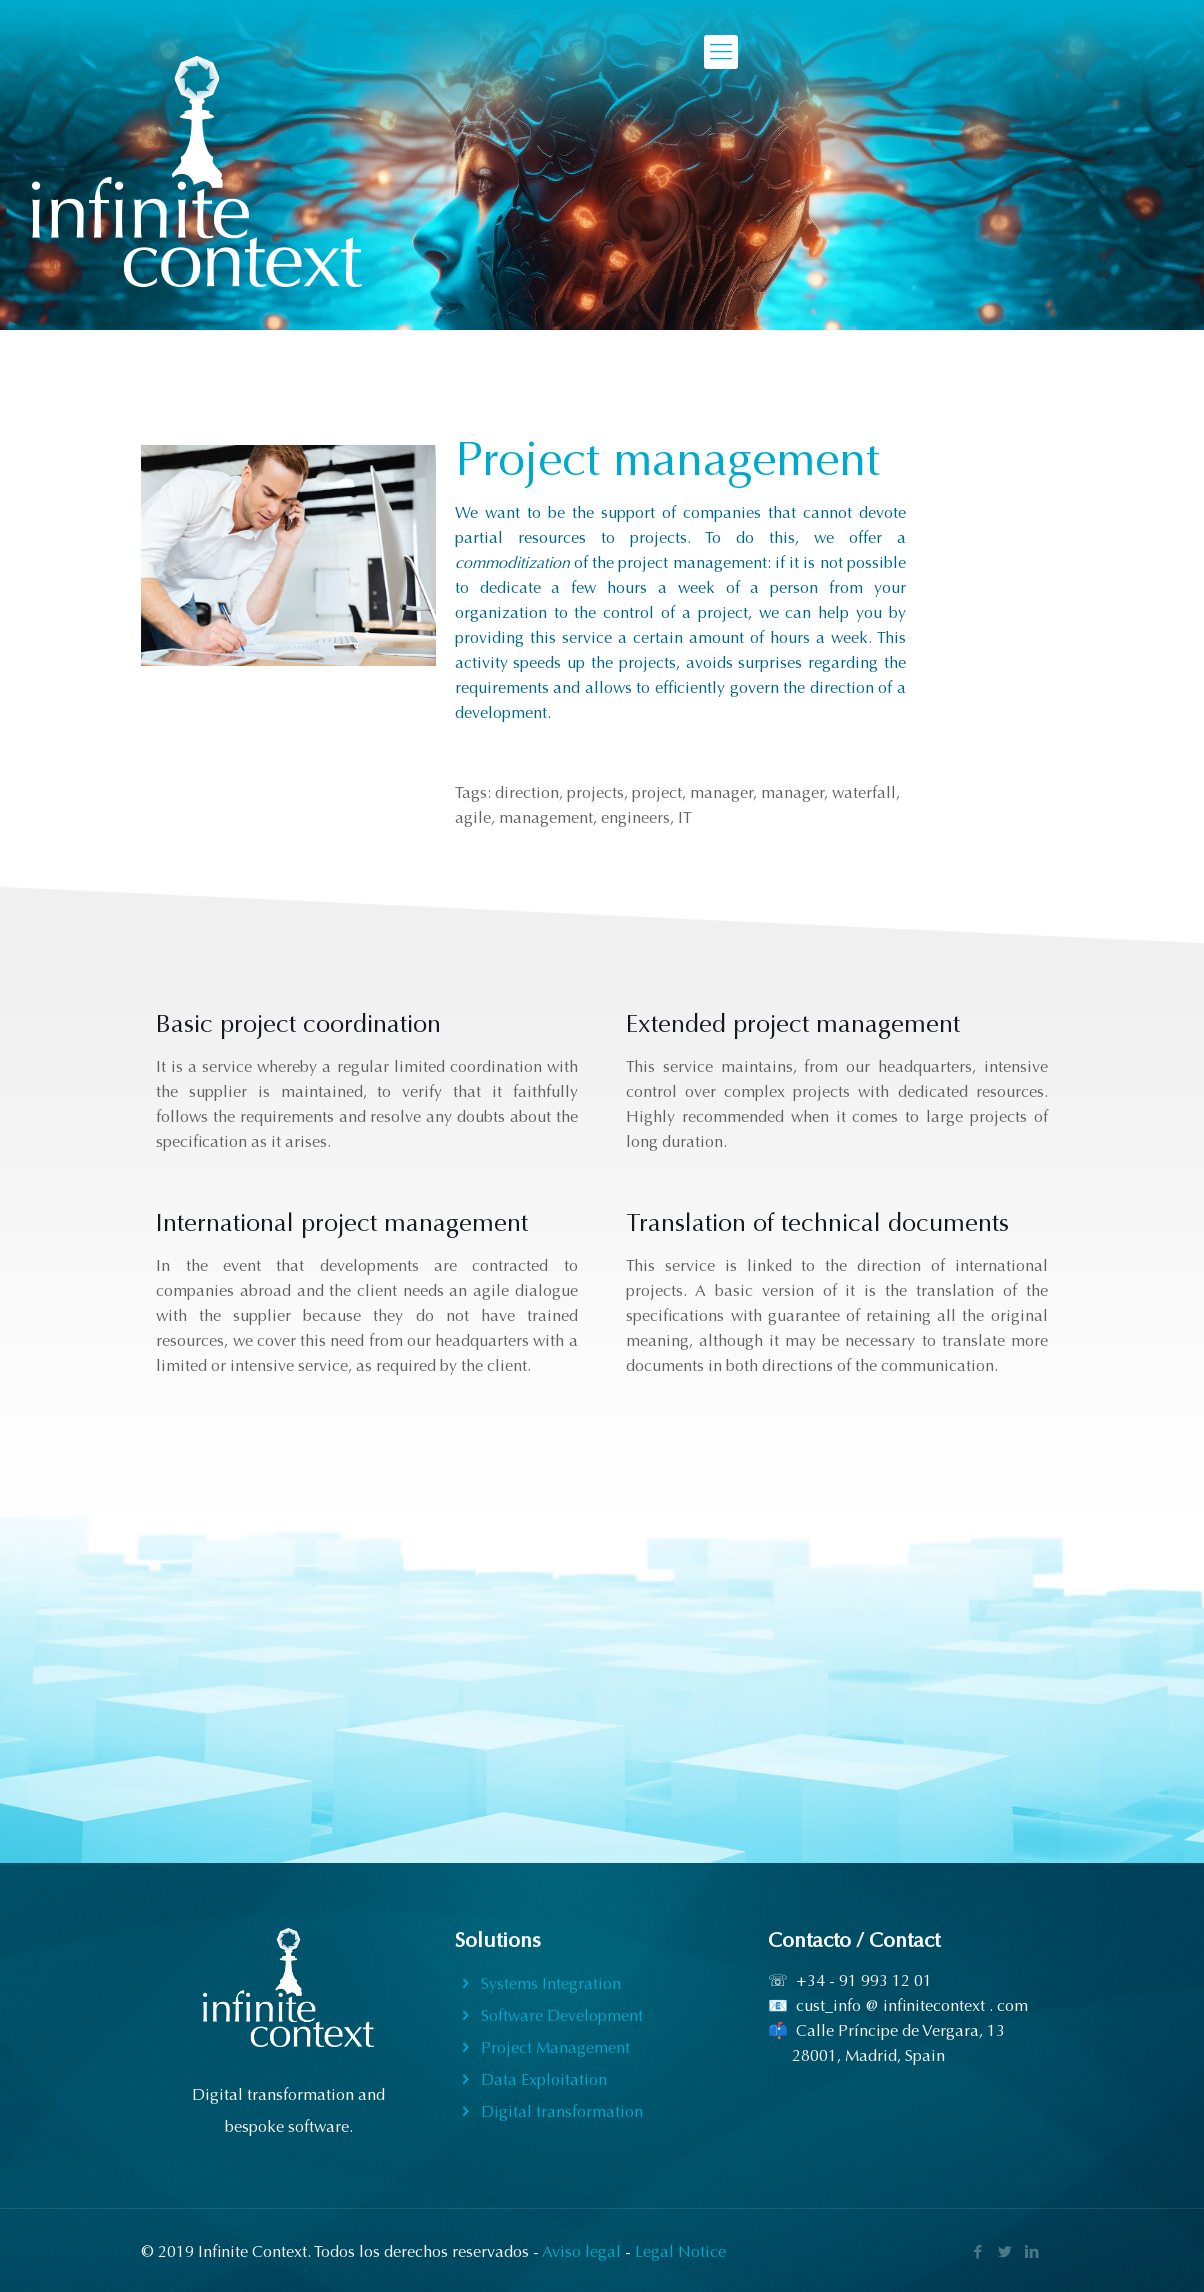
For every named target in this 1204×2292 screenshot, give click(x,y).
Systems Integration (551, 1983)
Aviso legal (581, 2251)
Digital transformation (562, 2111)
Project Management (555, 2047)
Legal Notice (680, 2251)
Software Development (562, 2015)
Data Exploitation (544, 2079)
